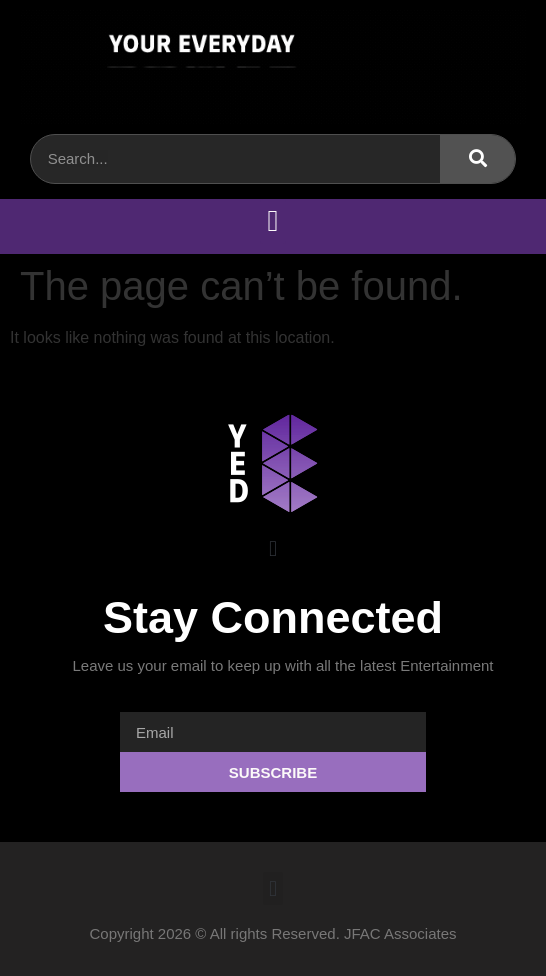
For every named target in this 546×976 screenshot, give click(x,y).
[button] (273, 221)
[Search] (477, 159)
